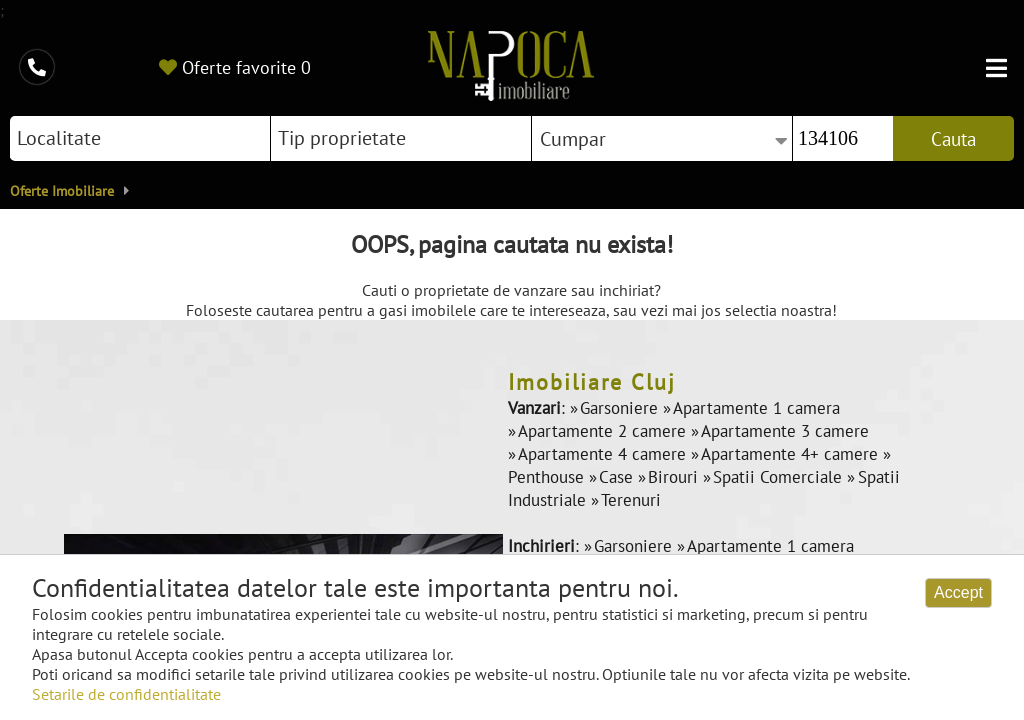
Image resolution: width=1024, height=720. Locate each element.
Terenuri (631, 500)
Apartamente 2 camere (604, 431)
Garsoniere (621, 408)
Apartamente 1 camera (756, 408)
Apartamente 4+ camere (792, 454)
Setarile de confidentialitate (126, 694)
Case (618, 477)
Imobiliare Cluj (592, 382)
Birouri (675, 477)
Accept (958, 592)
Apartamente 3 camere (785, 431)
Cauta (953, 139)
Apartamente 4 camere (604, 454)
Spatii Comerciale (780, 477)
